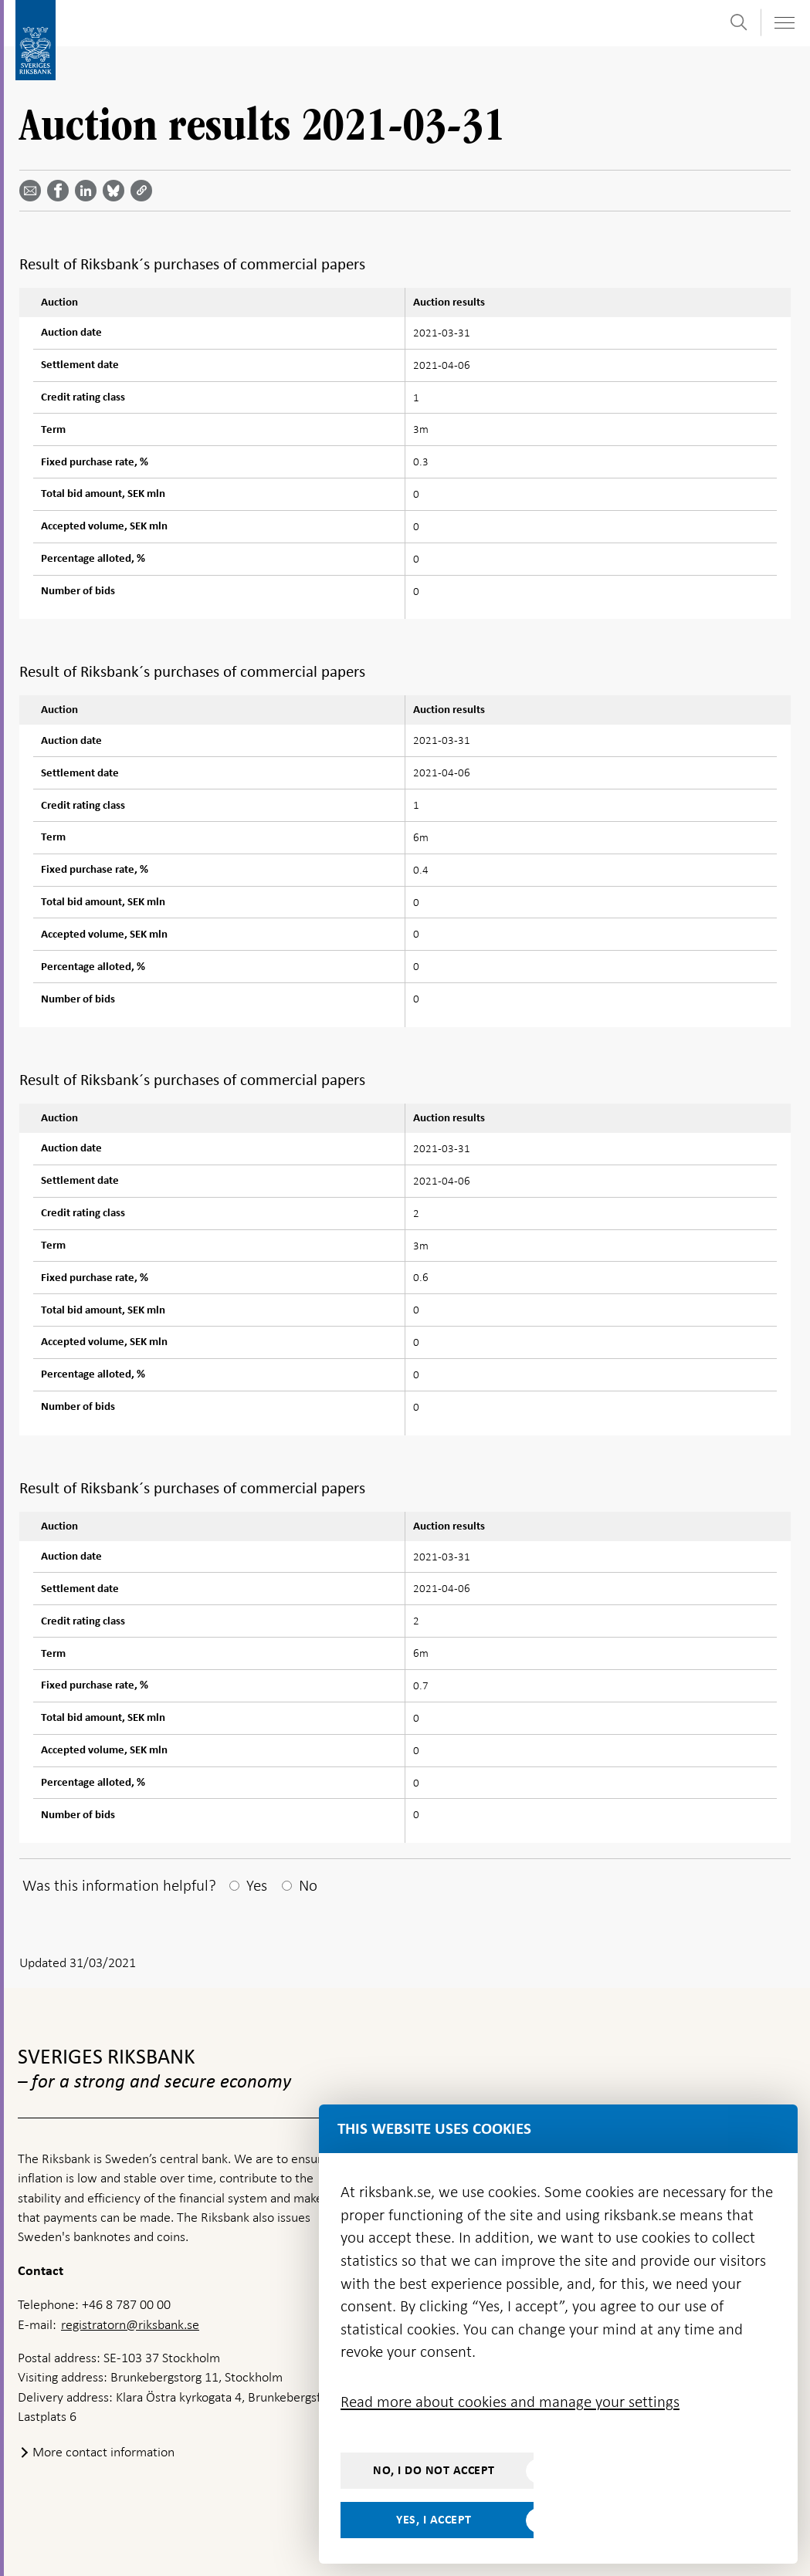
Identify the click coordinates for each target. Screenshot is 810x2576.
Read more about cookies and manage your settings (510, 2402)
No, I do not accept (434, 2470)
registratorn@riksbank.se (130, 2324)
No (308, 1885)
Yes (256, 1885)
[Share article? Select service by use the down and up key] (88, 190)
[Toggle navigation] (783, 23)
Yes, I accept (434, 2519)
